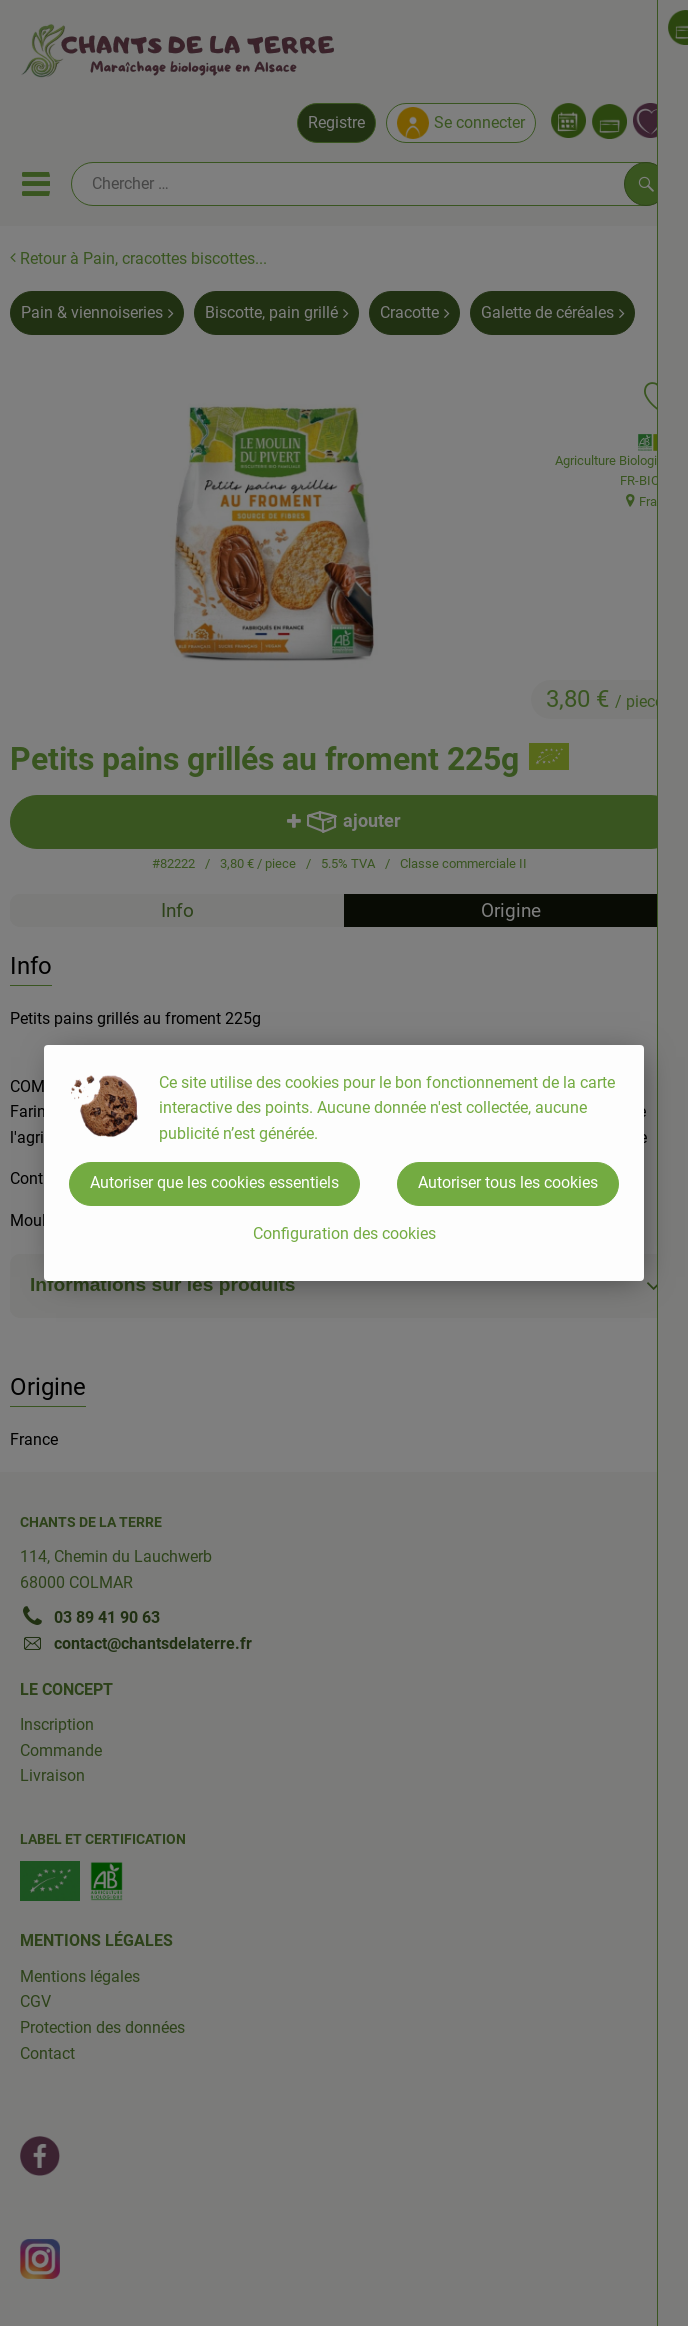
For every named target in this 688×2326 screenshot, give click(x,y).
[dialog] (344, 1163)
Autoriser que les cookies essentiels (214, 1182)
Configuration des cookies (344, 1233)
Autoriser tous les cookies (508, 1182)
